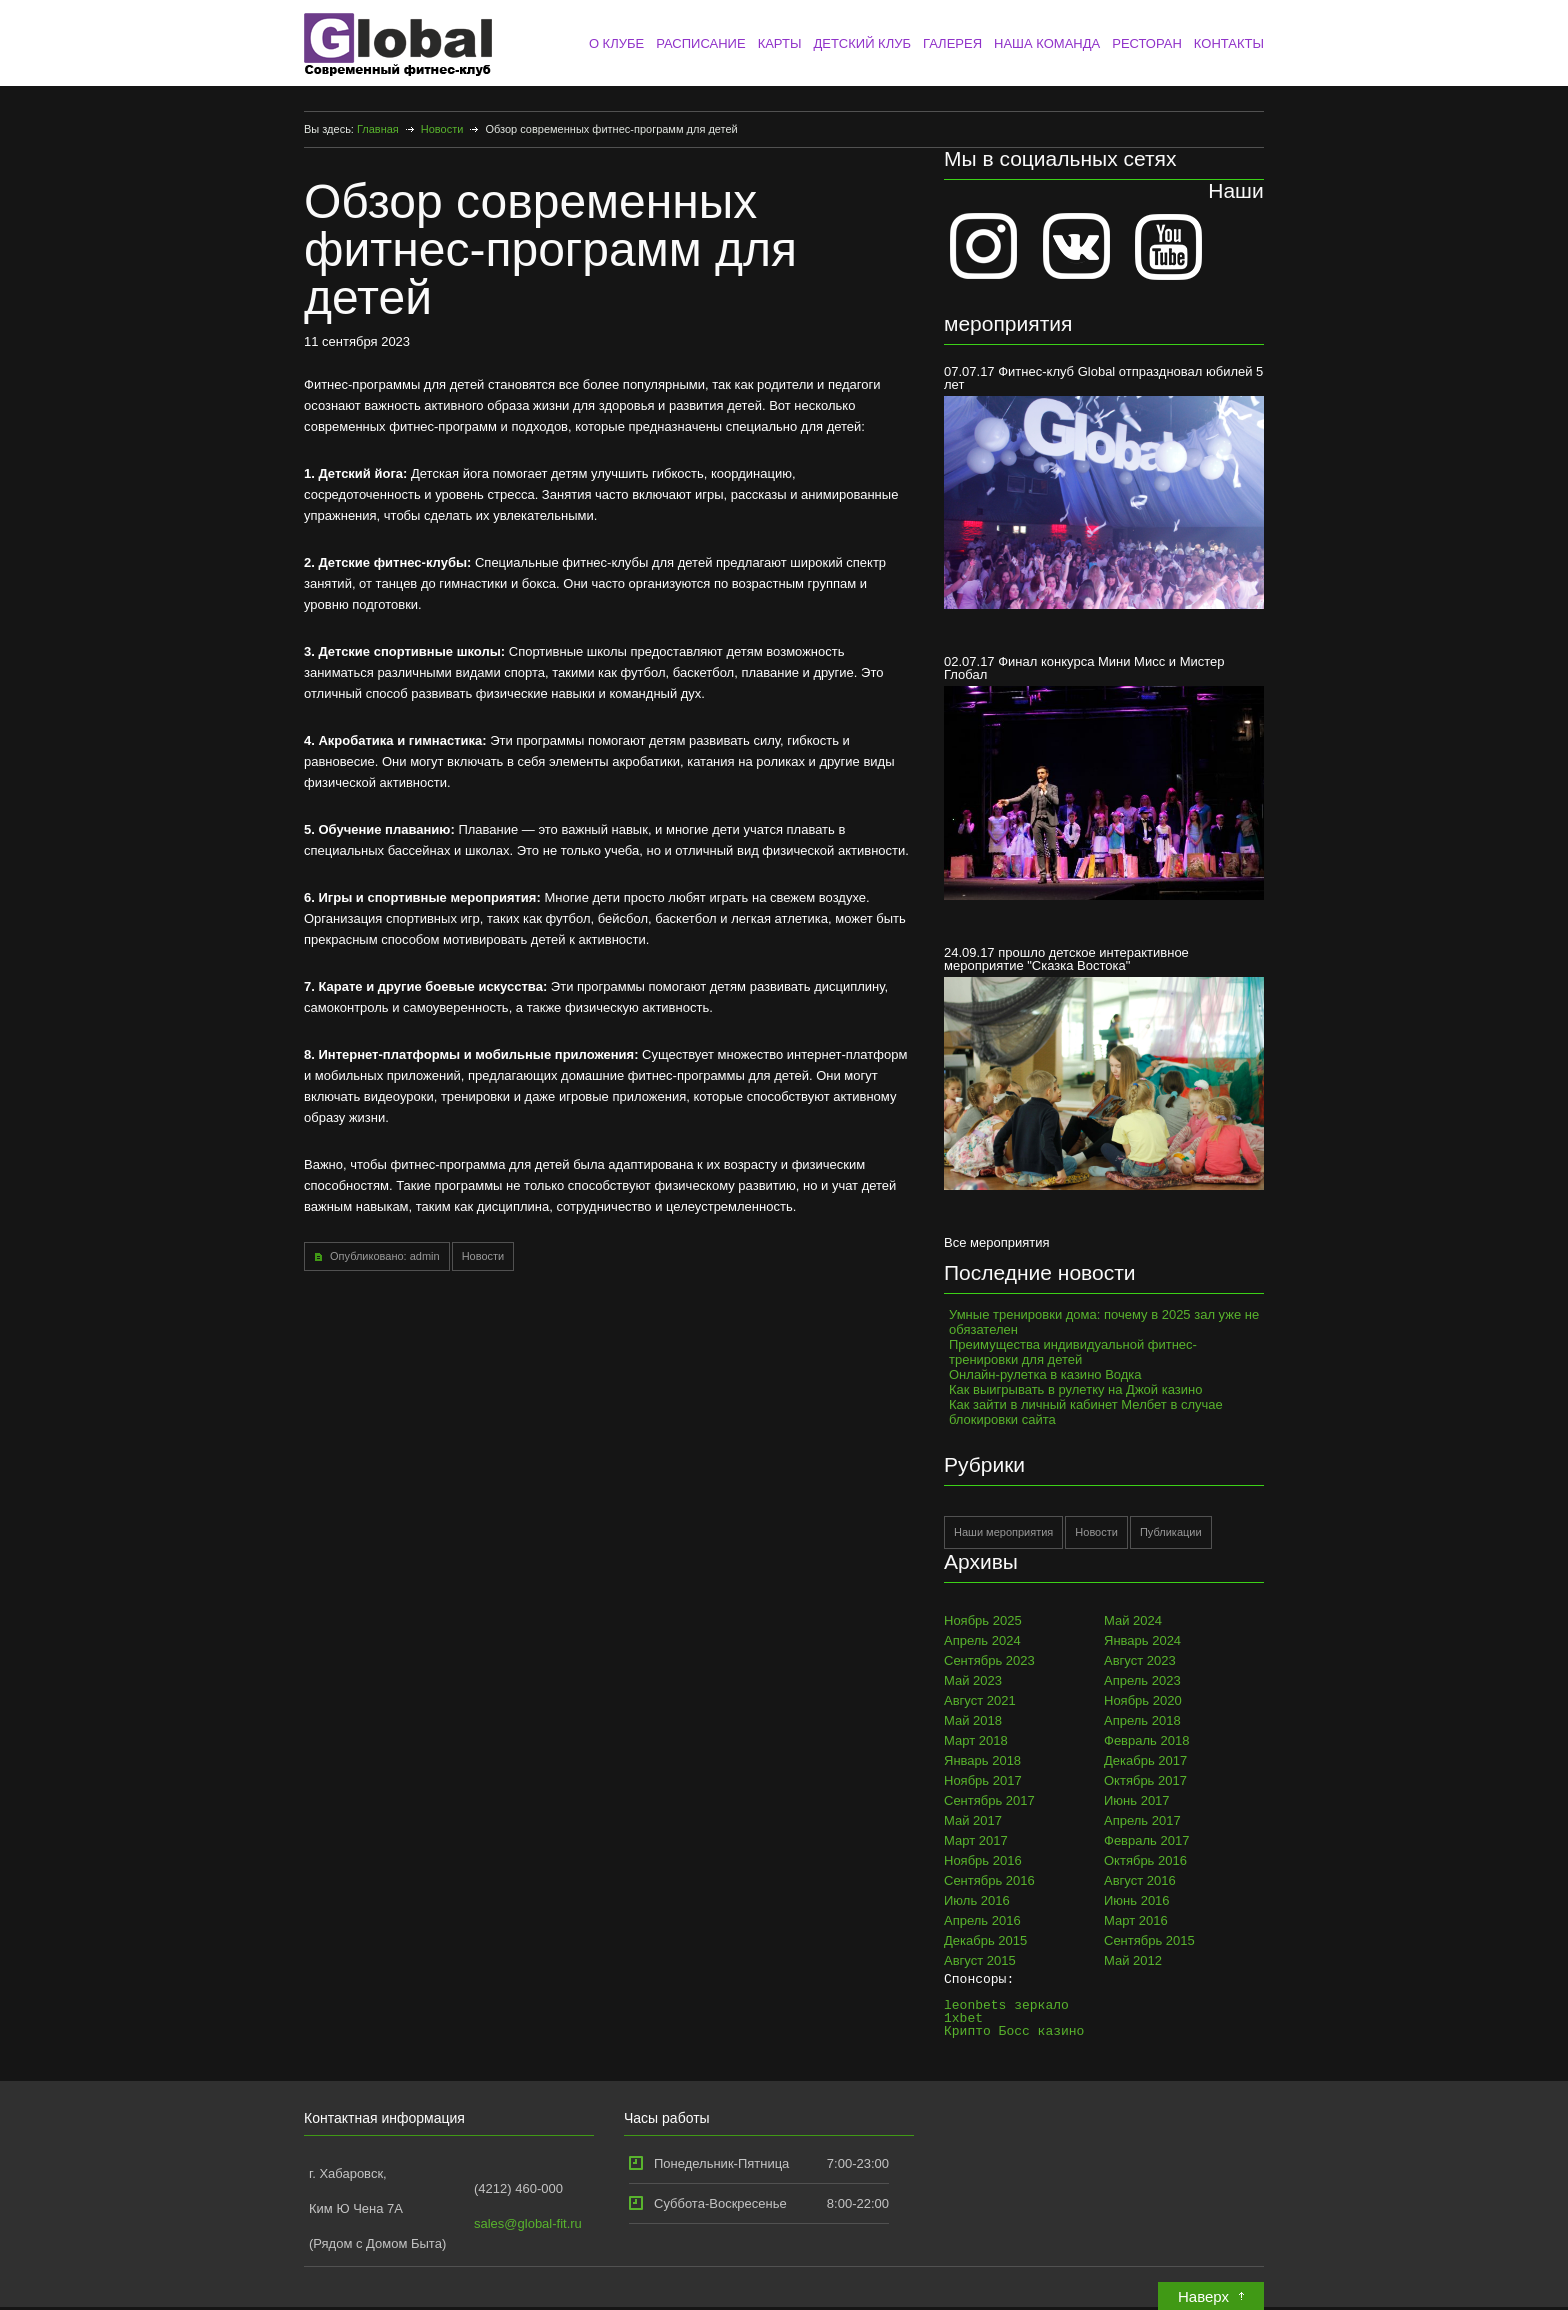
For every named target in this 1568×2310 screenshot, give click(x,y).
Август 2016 (1140, 1880)
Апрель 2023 (1142, 1680)
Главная (378, 129)
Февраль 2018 (1146, 1740)
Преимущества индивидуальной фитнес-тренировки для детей (1073, 1352)
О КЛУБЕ (616, 43)
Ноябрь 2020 (1143, 1700)
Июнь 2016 (1137, 1900)
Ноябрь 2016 (983, 1860)
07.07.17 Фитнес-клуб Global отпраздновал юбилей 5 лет (1104, 486)
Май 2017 (973, 1820)
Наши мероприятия (1003, 1532)
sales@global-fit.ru (528, 2223)
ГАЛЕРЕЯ (952, 43)
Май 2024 (1133, 1620)
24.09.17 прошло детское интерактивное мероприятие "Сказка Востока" (1104, 1067)
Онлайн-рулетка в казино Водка (1045, 1374)
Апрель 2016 (982, 1920)
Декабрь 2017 (1145, 1760)
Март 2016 (1136, 1920)
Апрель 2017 (1142, 1820)
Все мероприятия (996, 1242)
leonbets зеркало (1006, 2005)
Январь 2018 (982, 1760)
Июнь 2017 (1137, 1800)
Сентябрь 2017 (989, 1800)
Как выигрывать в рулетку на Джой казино (1075, 1389)
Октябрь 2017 (1145, 1780)
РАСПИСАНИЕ (700, 43)
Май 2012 (1133, 1960)
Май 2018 (973, 1720)
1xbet (963, 2018)
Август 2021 (980, 1700)
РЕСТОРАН (1147, 43)
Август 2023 (1140, 1660)
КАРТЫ (780, 43)
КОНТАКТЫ (1229, 43)
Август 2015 (980, 1960)
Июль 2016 (977, 1900)
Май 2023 (973, 1680)
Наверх (1203, 2296)
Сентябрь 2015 (1149, 1940)
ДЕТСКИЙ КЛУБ (862, 43)
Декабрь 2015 (985, 1940)
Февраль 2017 (1146, 1840)
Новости (442, 129)
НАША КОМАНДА (1047, 43)
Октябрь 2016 (1145, 1860)
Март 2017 (976, 1840)
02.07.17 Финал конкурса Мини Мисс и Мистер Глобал (1104, 776)
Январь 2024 (1142, 1640)
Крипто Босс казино (1014, 2031)
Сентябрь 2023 (989, 1660)
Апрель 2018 (1142, 1720)
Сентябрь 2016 (989, 1880)
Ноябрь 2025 (983, 1620)
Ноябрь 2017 (983, 1780)
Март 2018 (976, 1740)
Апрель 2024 (982, 1640)
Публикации (1171, 1532)
